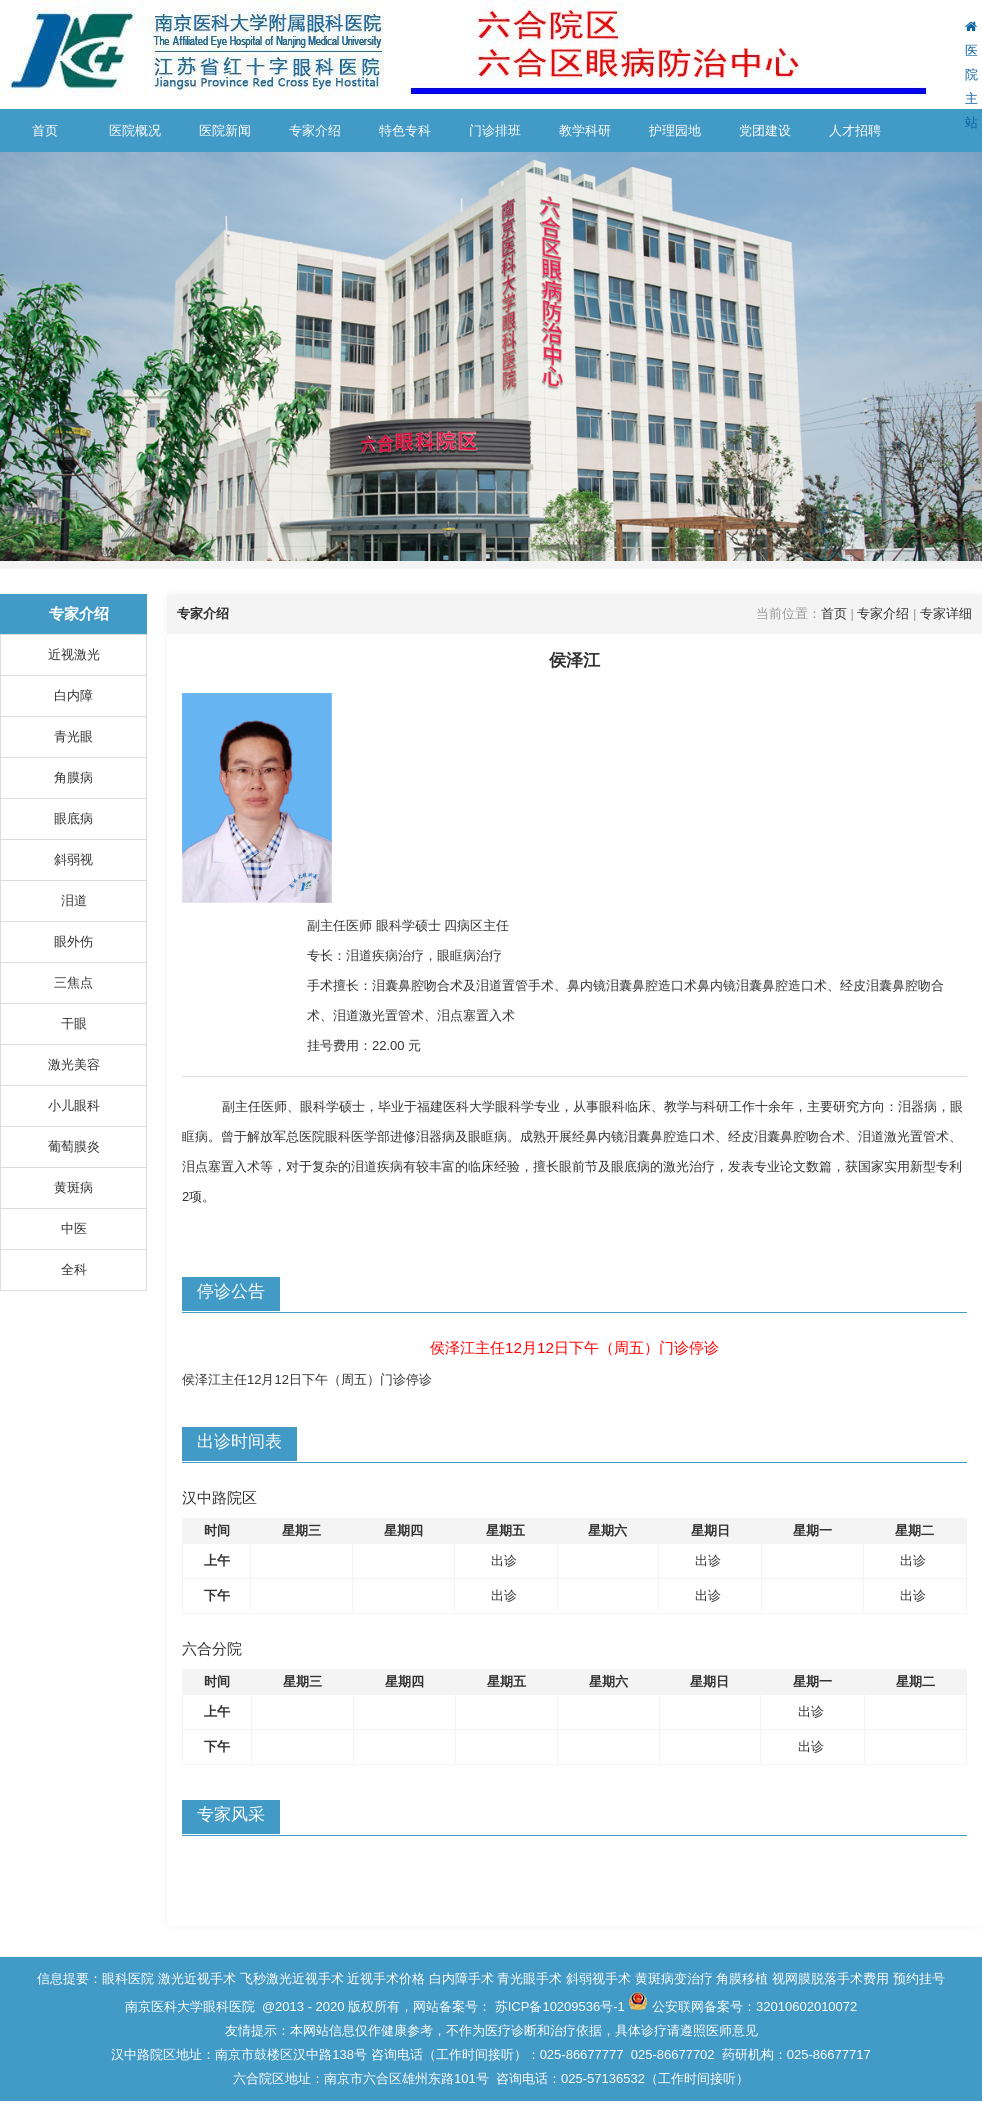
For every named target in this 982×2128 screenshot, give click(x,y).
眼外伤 (73, 941)
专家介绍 (315, 130)
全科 (74, 1269)
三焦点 (73, 982)
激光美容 (74, 1064)
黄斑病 (73, 1187)
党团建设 (765, 130)
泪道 (74, 900)
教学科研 (585, 130)
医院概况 (135, 130)
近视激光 (74, 654)
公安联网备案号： (754, 2006)
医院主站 (971, 75)
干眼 (74, 1023)
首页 (45, 130)
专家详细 (946, 613)
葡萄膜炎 (74, 1146)
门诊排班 (495, 130)
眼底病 (73, 818)
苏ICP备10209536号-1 (560, 2006)
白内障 (73, 695)
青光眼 (73, 736)
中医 (74, 1228)
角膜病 (73, 777)
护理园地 (675, 130)
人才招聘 (855, 130)
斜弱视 (73, 859)
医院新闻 (225, 130)
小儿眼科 (74, 1105)
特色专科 (405, 130)
